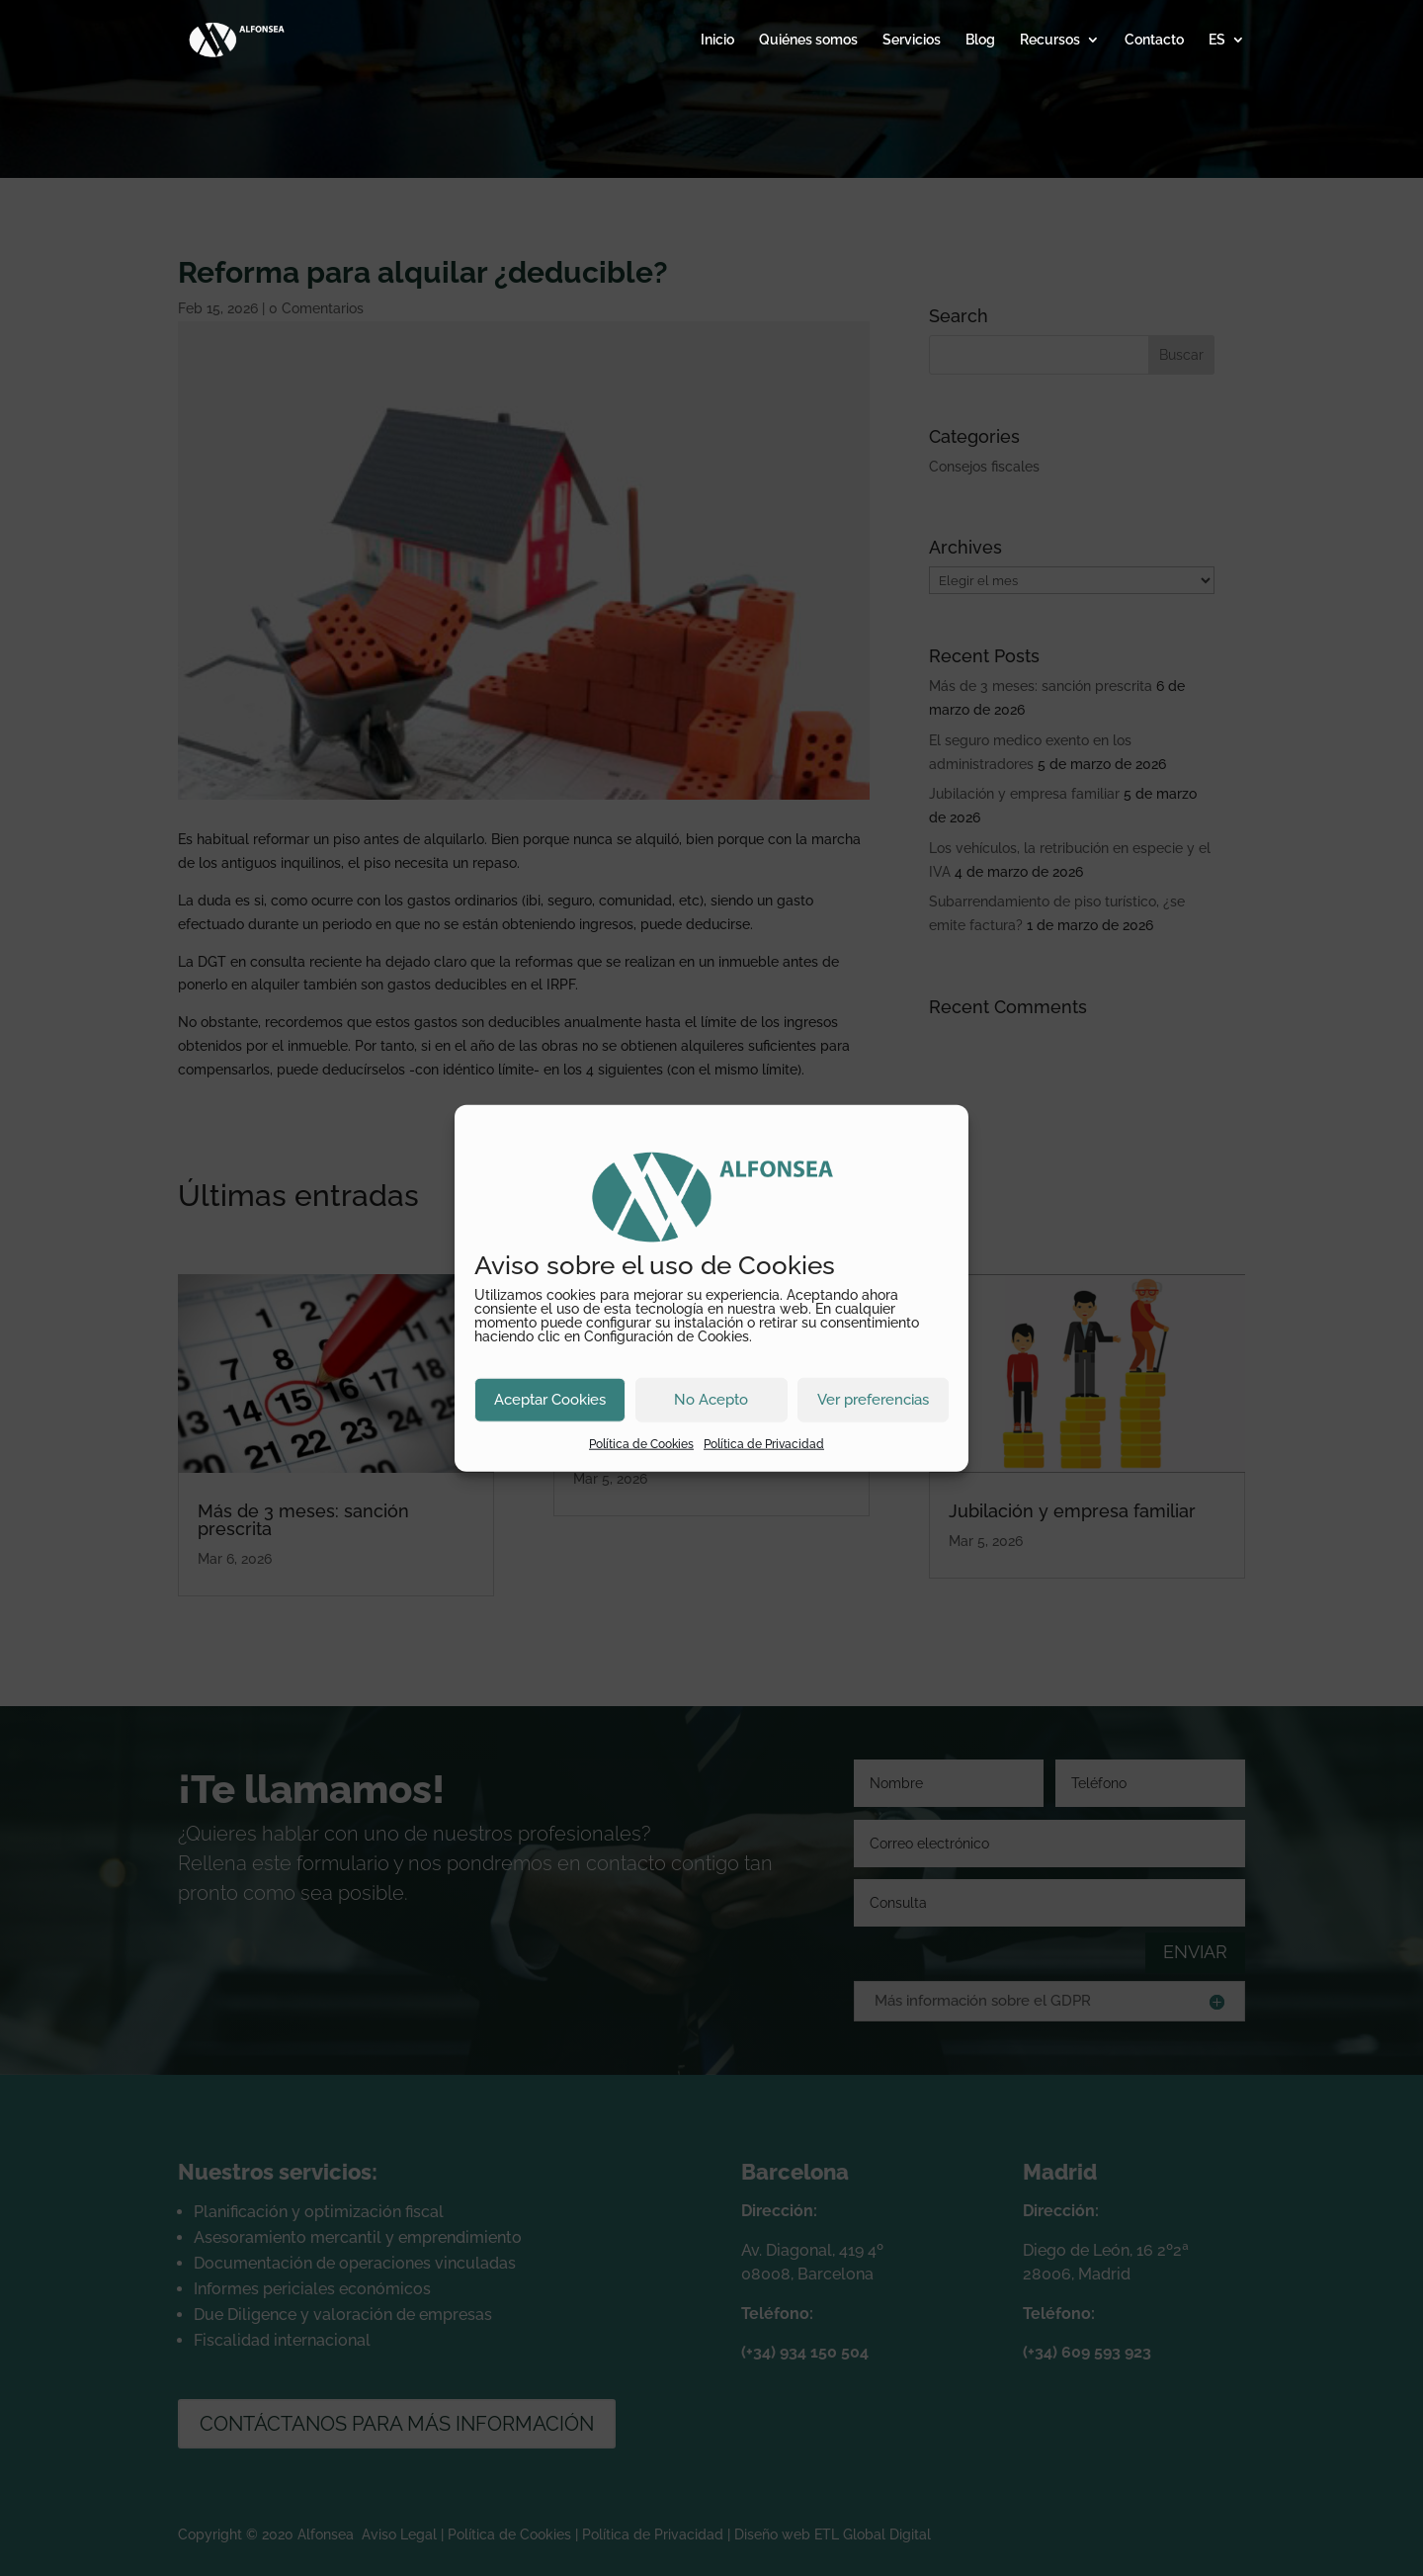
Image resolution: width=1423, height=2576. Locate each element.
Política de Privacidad (764, 1443)
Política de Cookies (641, 1443)
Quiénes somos (808, 40)
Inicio (717, 40)
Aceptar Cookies (550, 1400)
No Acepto (711, 1400)
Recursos (1050, 40)
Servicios (911, 40)
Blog (980, 40)
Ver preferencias (873, 1400)
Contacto (1154, 40)
